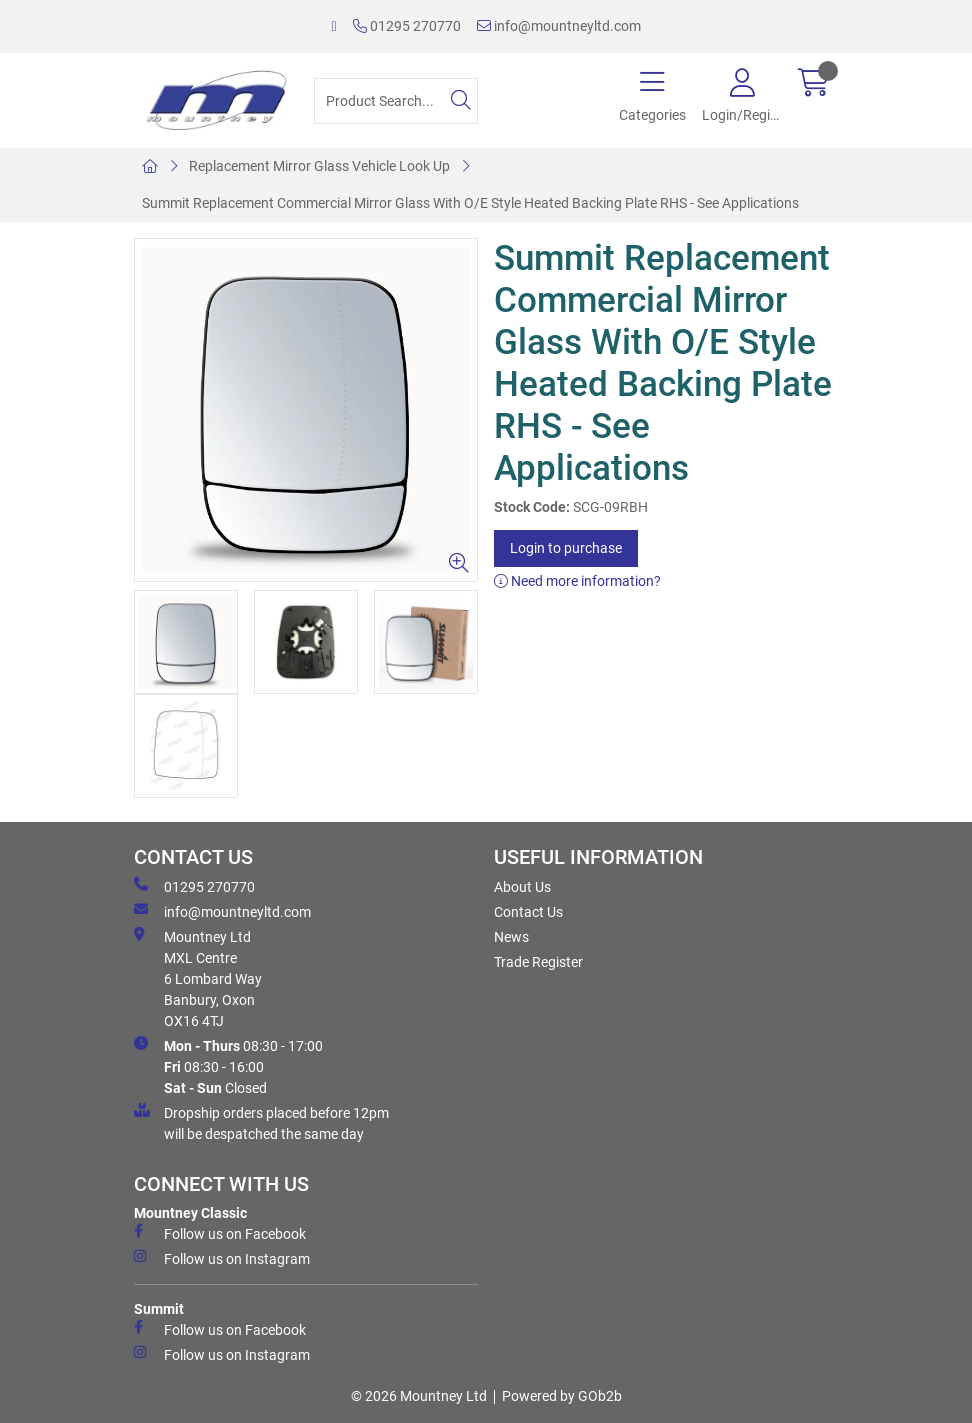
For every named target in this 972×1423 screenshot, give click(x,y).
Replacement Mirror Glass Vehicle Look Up (319, 166)
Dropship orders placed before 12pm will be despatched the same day (261, 1122)
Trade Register (538, 962)
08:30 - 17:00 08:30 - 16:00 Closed (228, 1066)
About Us (522, 887)
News (511, 937)
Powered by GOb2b (562, 1396)
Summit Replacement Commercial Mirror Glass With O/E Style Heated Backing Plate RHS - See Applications (470, 203)
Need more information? (577, 581)
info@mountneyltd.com (559, 26)
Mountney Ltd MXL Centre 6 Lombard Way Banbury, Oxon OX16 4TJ (198, 978)
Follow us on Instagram (222, 1258)
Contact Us (528, 912)
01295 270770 (407, 26)
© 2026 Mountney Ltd (419, 1396)
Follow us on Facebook (220, 1233)
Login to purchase (566, 548)
